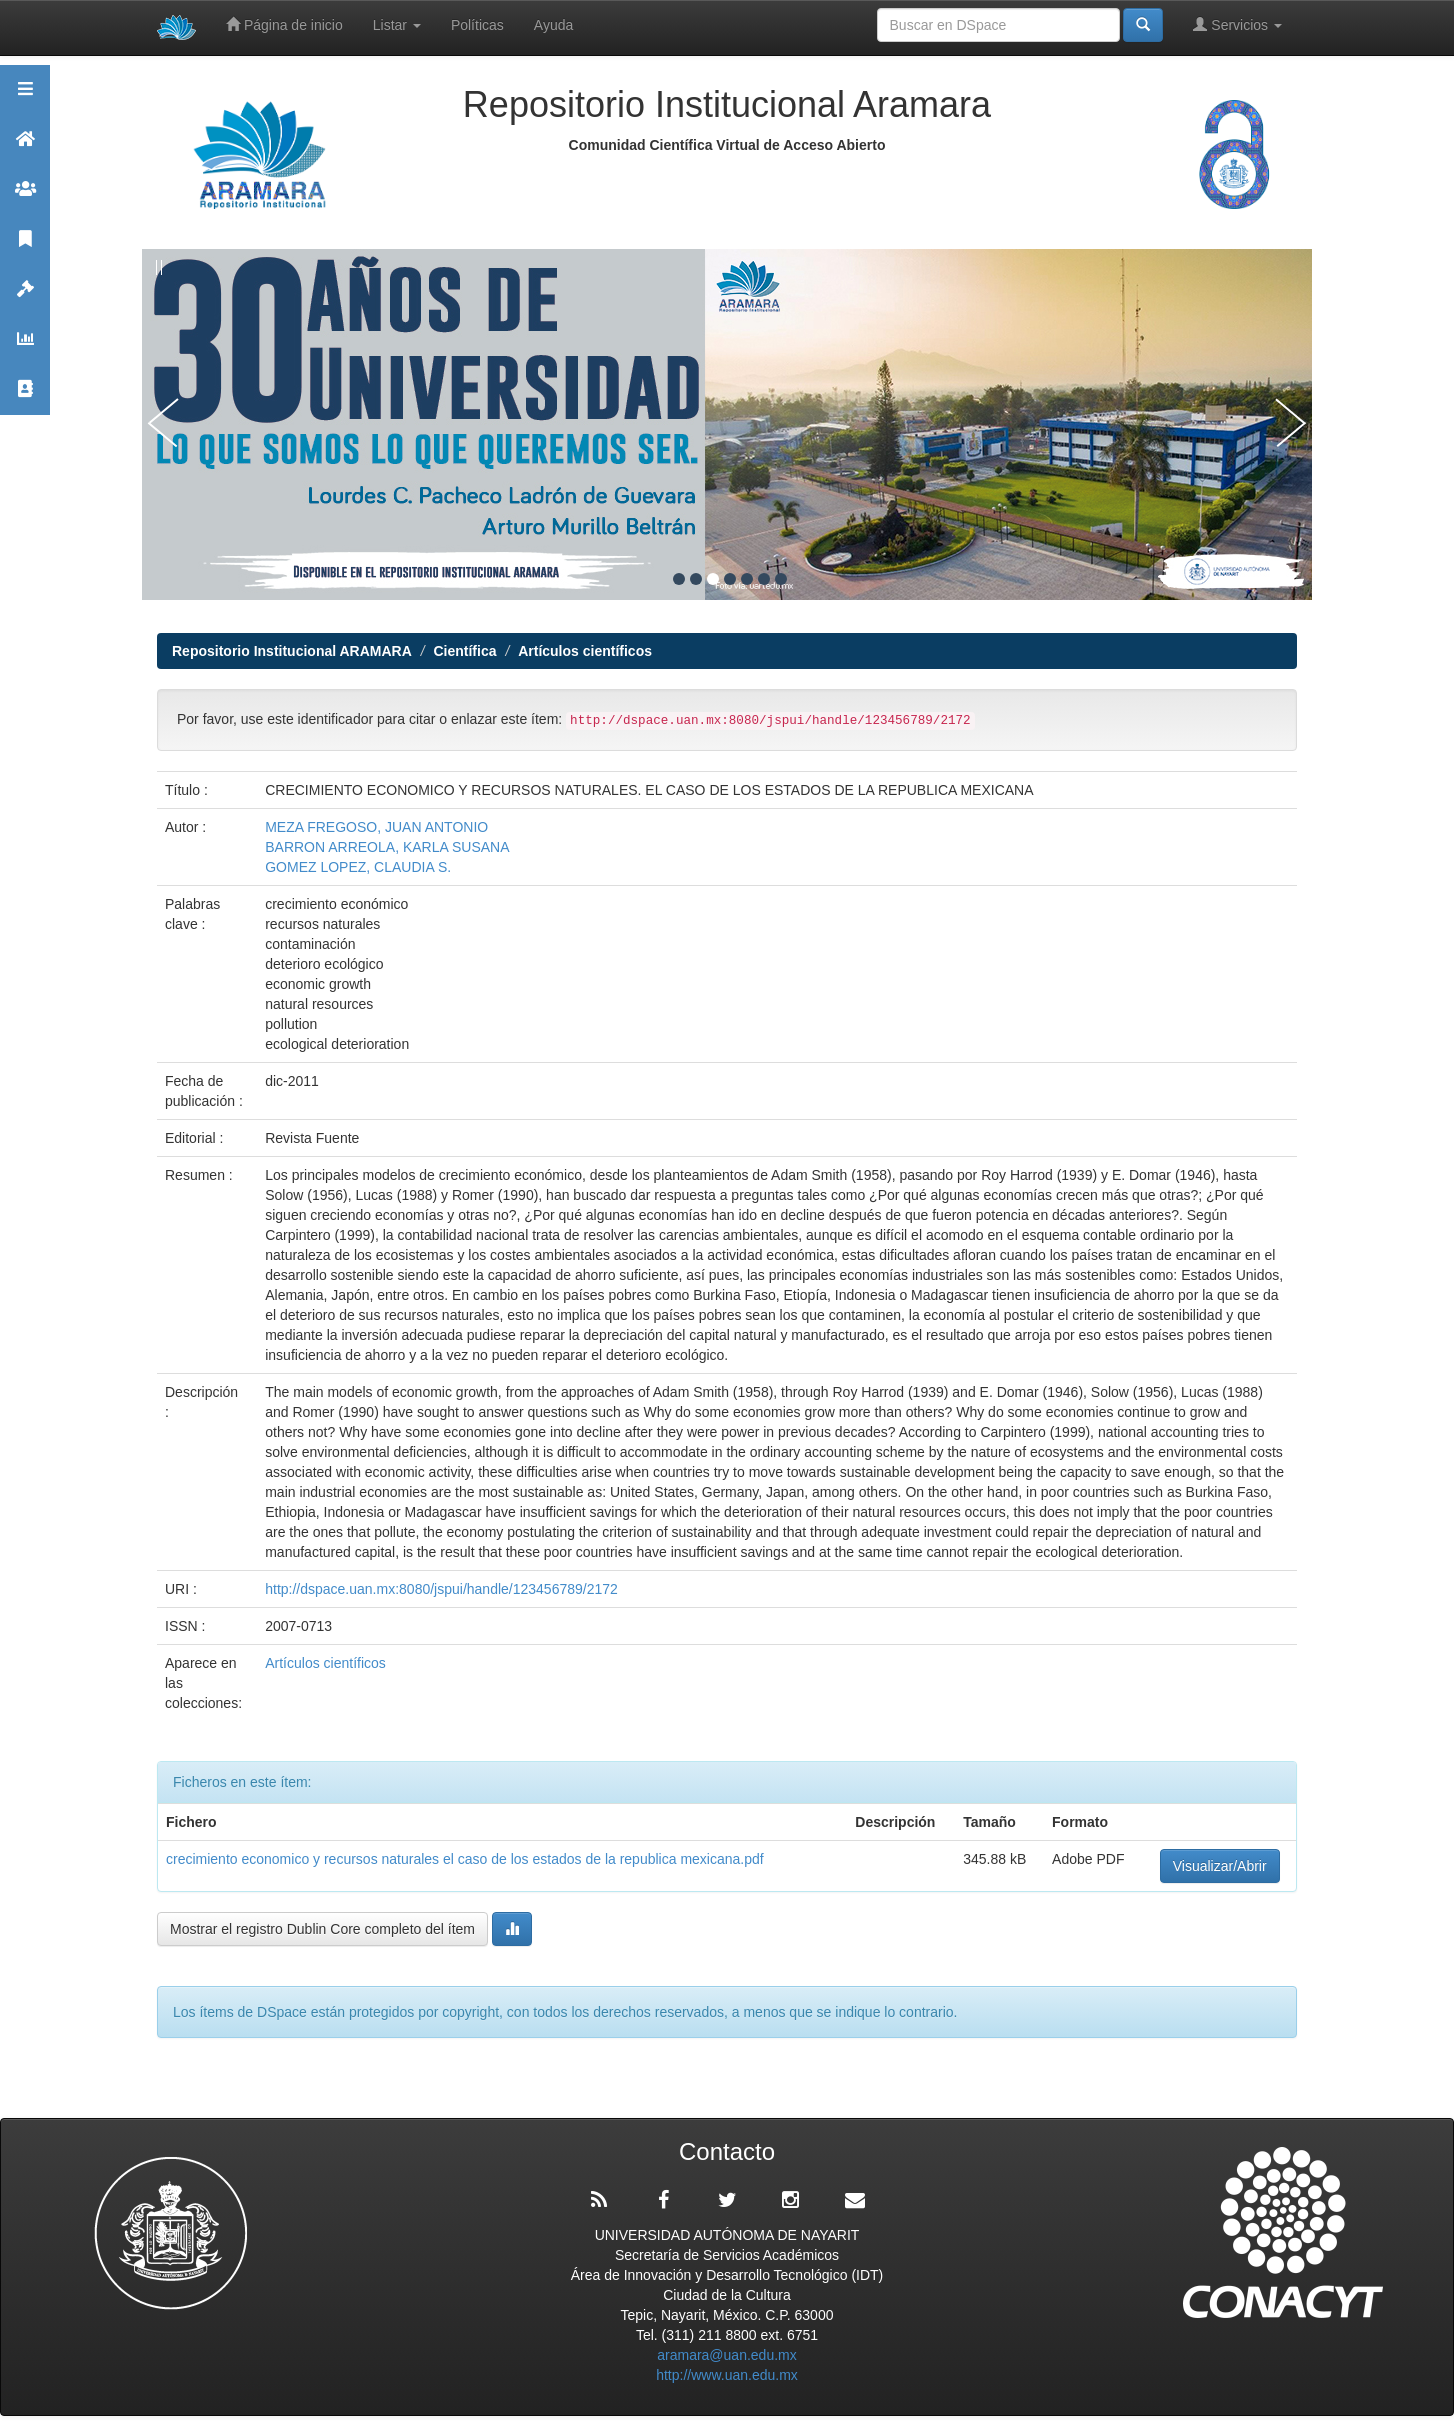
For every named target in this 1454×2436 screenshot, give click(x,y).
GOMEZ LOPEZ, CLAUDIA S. (358, 867)
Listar (397, 25)
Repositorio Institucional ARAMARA (292, 651)
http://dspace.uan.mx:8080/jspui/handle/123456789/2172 (441, 1589)
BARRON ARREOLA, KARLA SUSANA (387, 847)
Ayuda (553, 25)
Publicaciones (25, 247)
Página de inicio (284, 24)
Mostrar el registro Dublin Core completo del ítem (322, 1929)
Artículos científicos (585, 651)
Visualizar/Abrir (1220, 1866)
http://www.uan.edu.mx (727, 2375)
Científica (464, 651)
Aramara (25, 147)
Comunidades (25, 197)
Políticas (477, 25)
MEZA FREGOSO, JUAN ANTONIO (376, 827)
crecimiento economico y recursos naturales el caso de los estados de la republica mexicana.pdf (465, 1859)
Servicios (1237, 24)
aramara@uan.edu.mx (727, 2355)
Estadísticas (25, 347)
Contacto (25, 397)
